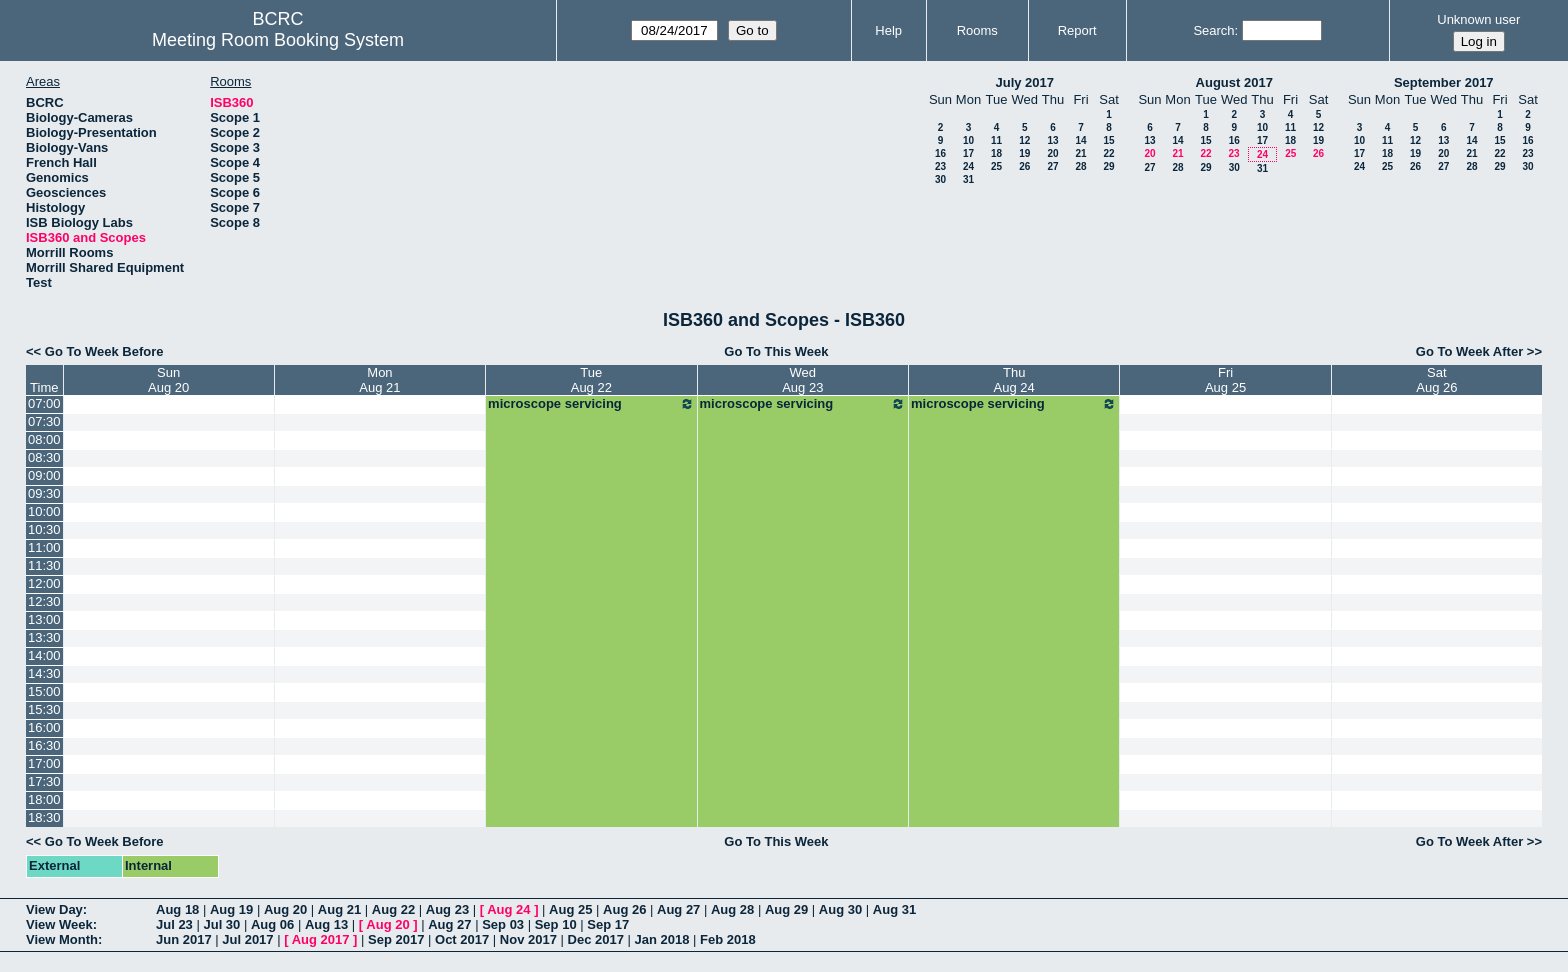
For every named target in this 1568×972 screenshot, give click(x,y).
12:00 (44, 583)
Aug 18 (177, 909)
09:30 (44, 493)
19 (1024, 153)
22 (1108, 153)
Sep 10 (556, 924)
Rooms (977, 30)
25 (996, 166)
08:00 (44, 439)
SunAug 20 (168, 380)
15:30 (44, 709)
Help (888, 30)
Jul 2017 (247, 939)
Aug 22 (393, 909)
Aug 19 (231, 909)
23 (940, 166)
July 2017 (1024, 82)
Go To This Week (776, 351)
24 (968, 166)
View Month (62, 939)
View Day (54, 909)
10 (968, 140)
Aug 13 (326, 924)
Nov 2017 (528, 939)
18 (996, 153)
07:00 (44, 403)
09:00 (44, 475)
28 (1080, 166)
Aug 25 (570, 909)
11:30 (44, 565)
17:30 (44, 781)
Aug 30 (840, 909)
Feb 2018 (728, 939)
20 (1052, 153)
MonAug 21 (379, 380)
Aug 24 (508, 909)
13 (1052, 140)
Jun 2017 (184, 939)
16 (940, 153)
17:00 (44, 763)
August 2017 (1234, 82)
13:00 (44, 619)
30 (940, 179)
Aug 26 (624, 909)
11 (996, 140)
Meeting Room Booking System (278, 40)
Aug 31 (894, 909)
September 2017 (1444, 82)
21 (1080, 153)
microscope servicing (591, 404)
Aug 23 (447, 909)
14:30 (44, 673)
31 (968, 179)
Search (1213, 30)
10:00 (44, 511)
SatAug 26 (1436, 380)
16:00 (44, 727)
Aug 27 (678, 909)
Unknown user (1478, 19)
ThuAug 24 (1014, 380)
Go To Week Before (104, 351)
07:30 (44, 421)
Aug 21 (339, 909)
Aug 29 (786, 909)
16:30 (44, 745)
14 (1080, 140)
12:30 (44, 601)
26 (1024, 166)
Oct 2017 (462, 939)
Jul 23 (174, 924)
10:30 (44, 529)
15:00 (44, 691)
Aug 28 (732, 909)
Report (1077, 30)
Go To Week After (1469, 351)
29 (1108, 166)
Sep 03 (503, 924)
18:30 (44, 817)
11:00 (44, 547)
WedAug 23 (802, 380)
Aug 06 (272, 924)
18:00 (44, 799)
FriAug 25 (1225, 380)
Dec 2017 (596, 939)
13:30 (44, 637)
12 (1024, 140)
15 (1108, 140)
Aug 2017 (321, 939)
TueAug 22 (591, 380)
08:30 (44, 457)
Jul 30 (221, 924)
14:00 (44, 655)
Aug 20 (285, 909)
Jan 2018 (662, 939)
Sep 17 (608, 924)
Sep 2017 (396, 939)
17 (968, 153)
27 (1052, 166)
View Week (59, 924)
